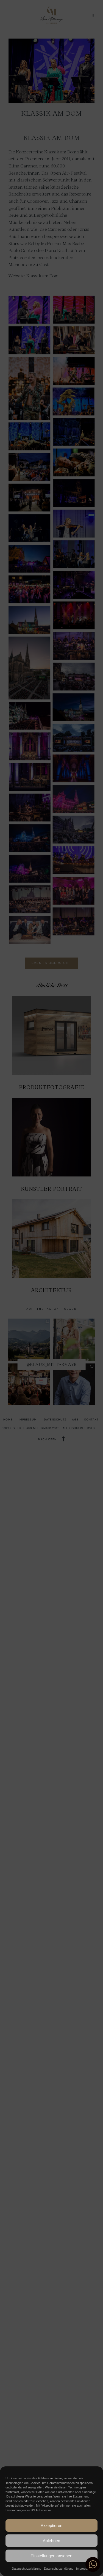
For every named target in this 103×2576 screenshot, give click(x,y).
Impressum (83, 2568)
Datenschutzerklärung (26, 2568)
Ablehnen (51, 2540)
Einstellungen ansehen (52, 2555)
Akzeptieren (51, 2525)
